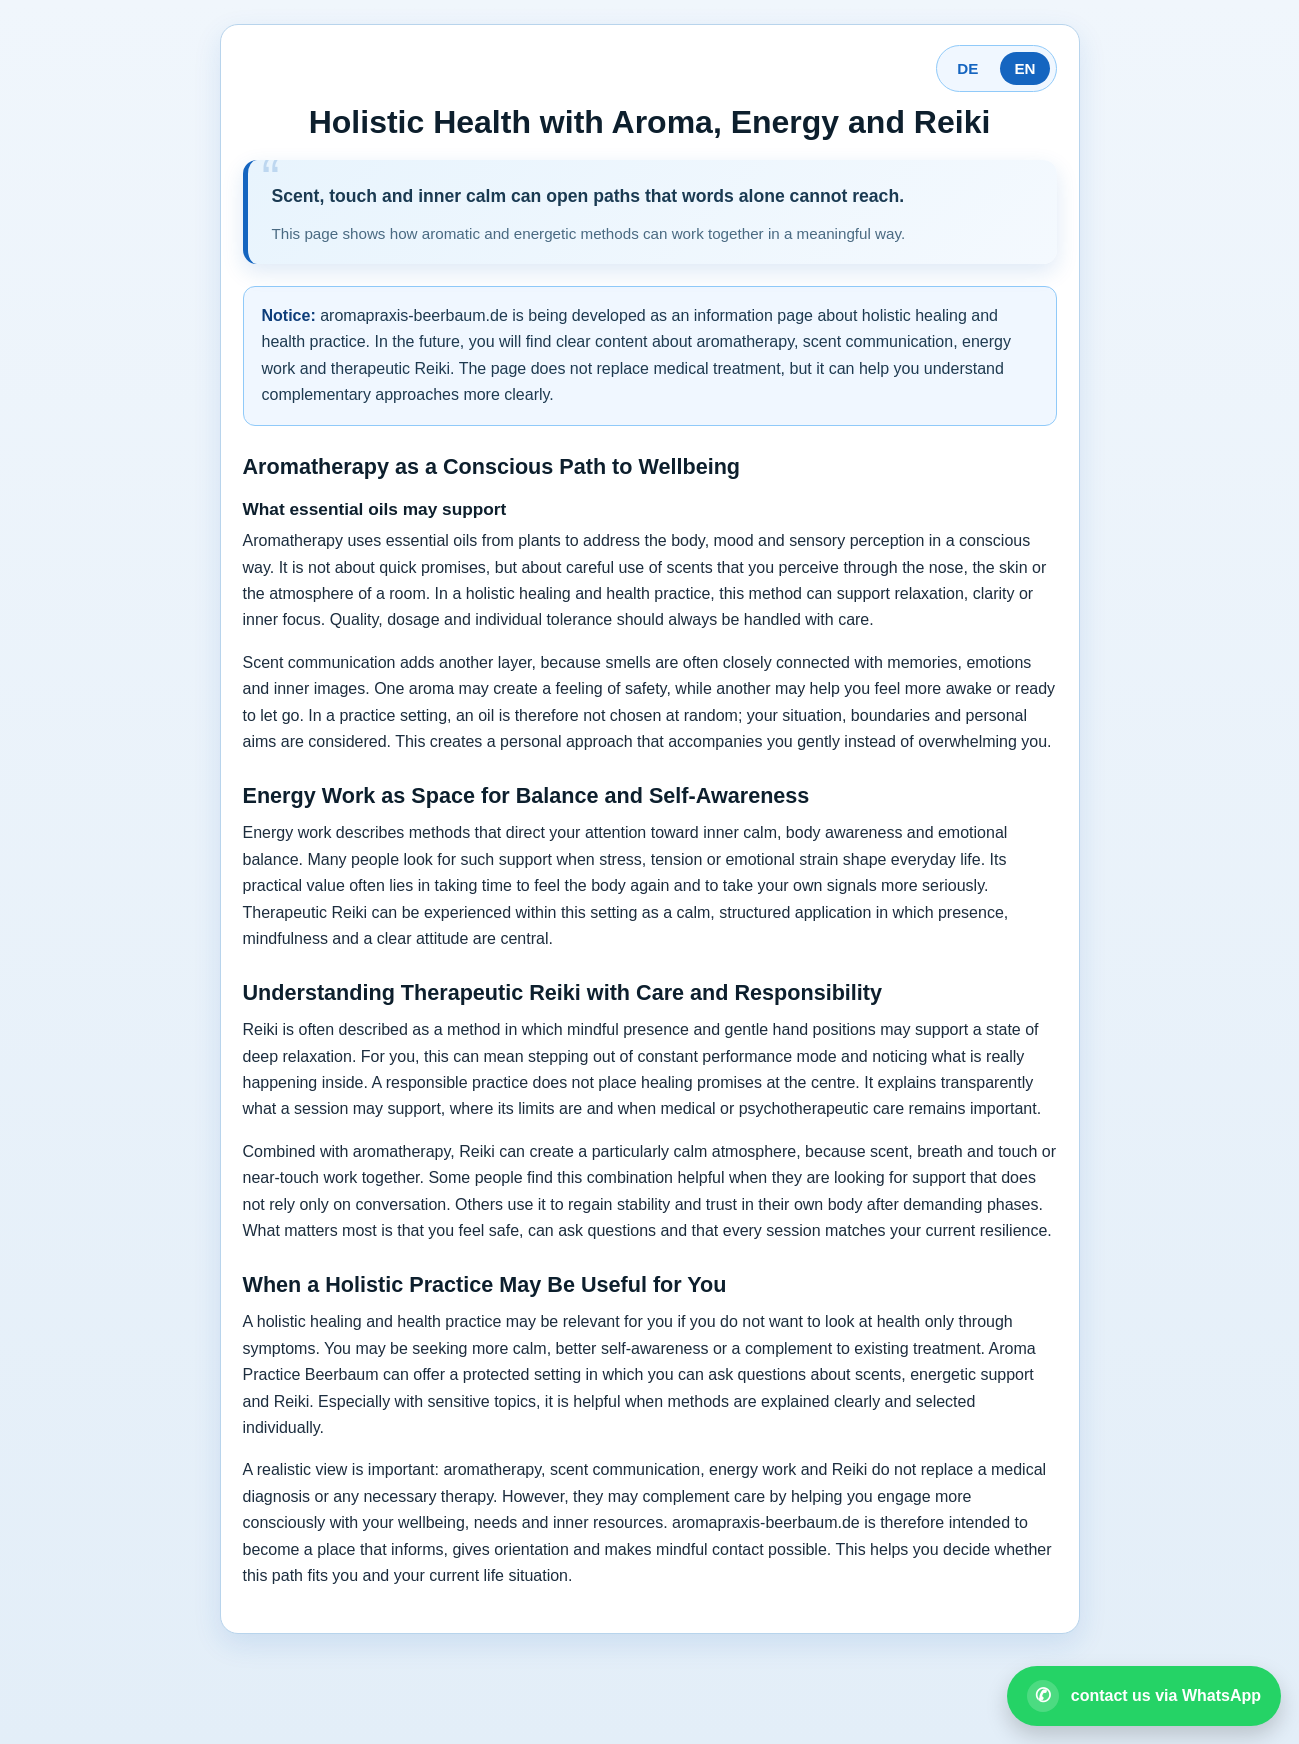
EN (1024, 68)
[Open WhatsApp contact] (1144, 1696)
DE (967, 68)
